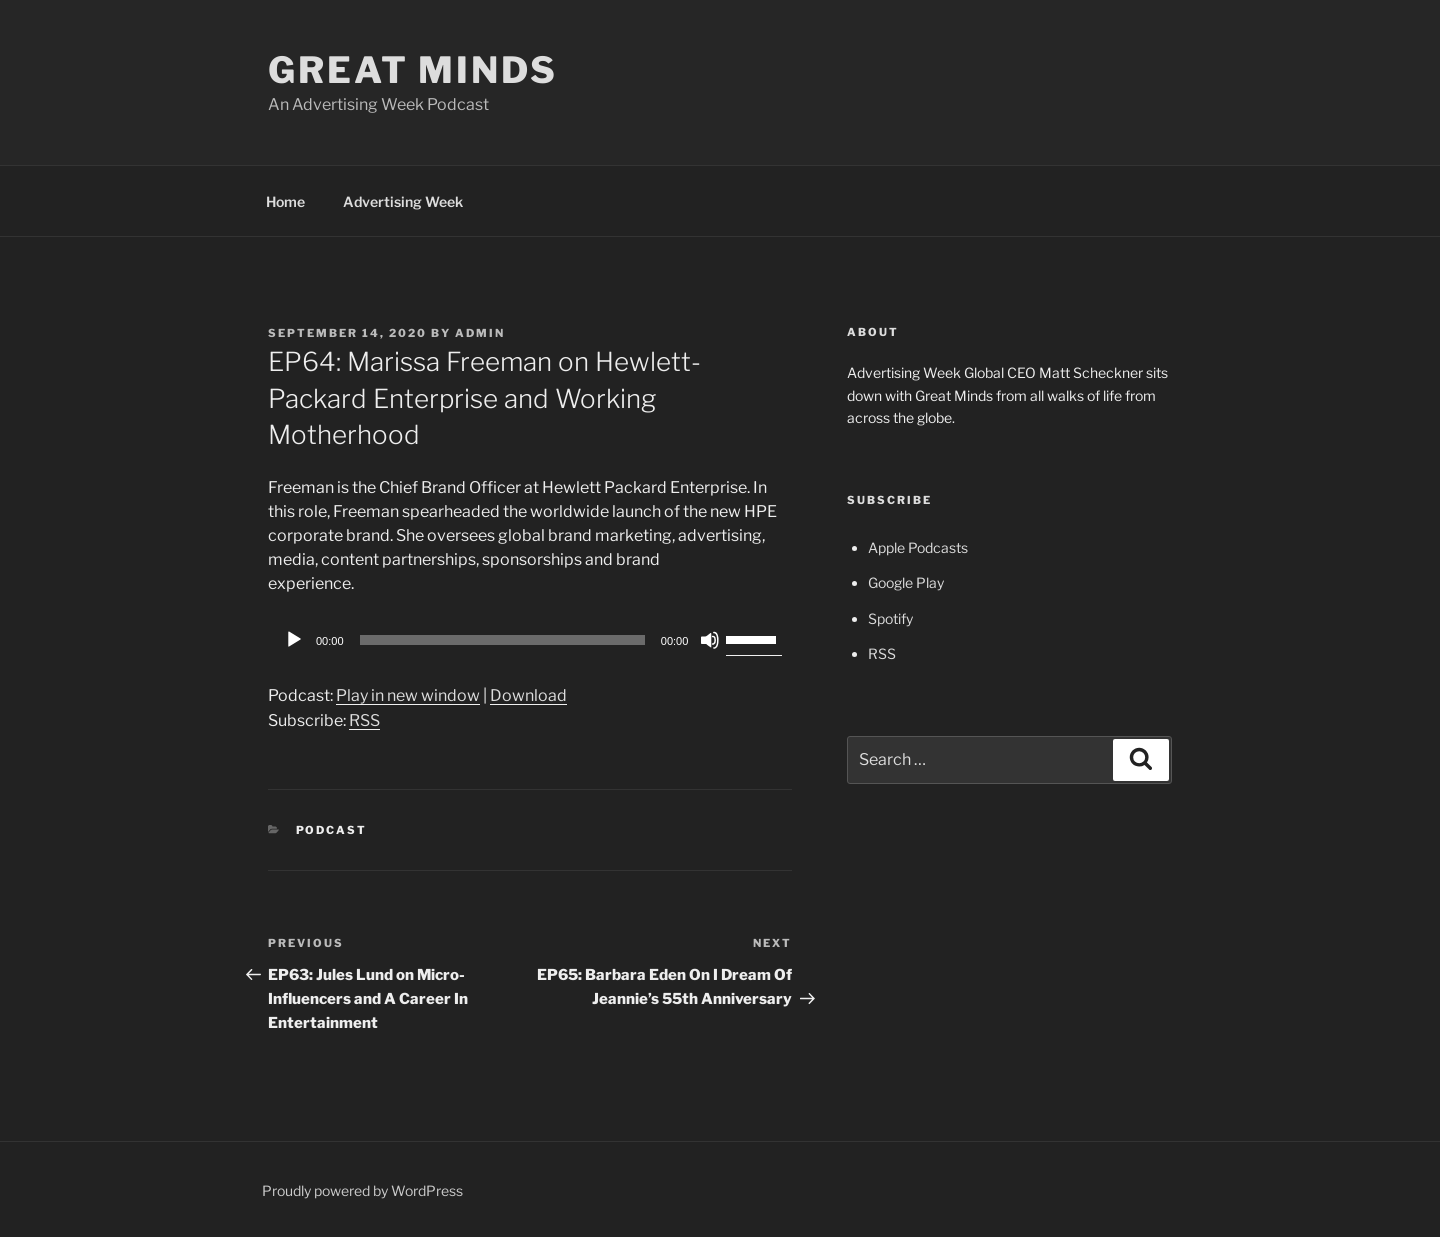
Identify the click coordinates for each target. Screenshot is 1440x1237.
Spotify (890, 618)
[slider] (502, 640)
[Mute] (710, 640)
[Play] (294, 640)
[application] (530, 640)
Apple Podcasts (918, 547)
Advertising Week (403, 201)
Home (285, 201)
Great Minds (413, 70)
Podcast (332, 830)
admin (480, 333)
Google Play (906, 582)
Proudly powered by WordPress (362, 1190)
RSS (364, 720)
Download (528, 695)
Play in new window (408, 695)
